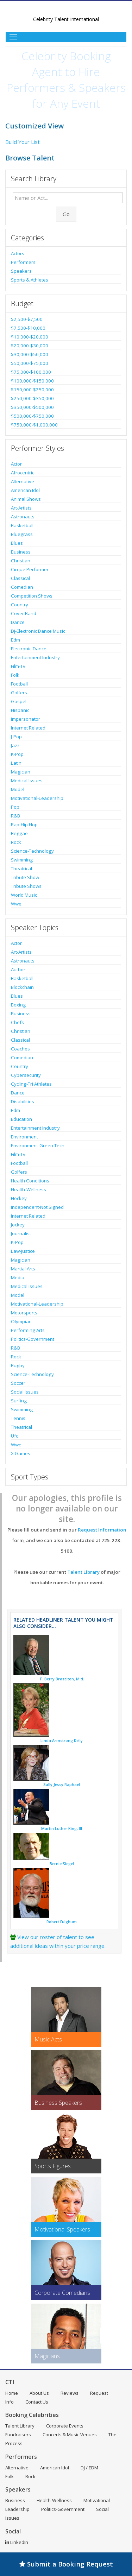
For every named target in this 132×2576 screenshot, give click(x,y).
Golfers (19, 692)
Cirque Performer (30, 569)
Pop (15, 807)
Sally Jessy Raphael (61, 1784)
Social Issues (25, 1392)
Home (11, 2393)
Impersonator (25, 719)
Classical (20, 578)
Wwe (16, 903)
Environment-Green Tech (37, 1145)
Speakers (21, 271)
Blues (17, 543)
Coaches (20, 1048)
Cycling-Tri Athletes (31, 1084)
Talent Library (83, 1572)
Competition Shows (31, 596)
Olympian (21, 1321)
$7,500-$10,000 (28, 328)
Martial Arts (23, 1268)
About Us (39, 2393)
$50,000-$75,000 (29, 363)
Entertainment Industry (35, 657)
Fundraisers (18, 2434)
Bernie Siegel (62, 1863)
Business (21, 552)
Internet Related (28, 728)
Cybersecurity (26, 1075)
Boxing (18, 1004)
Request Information (102, 1530)
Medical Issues (27, 780)
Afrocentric (22, 472)
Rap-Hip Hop (24, 824)
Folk (15, 675)
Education (21, 1119)
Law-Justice (23, 1251)
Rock (16, 842)
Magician (20, 772)
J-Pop (16, 736)
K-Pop (17, 754)
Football (19, 684)
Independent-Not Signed (37, 1207)
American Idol (25, 490)
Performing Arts (28, 1330)
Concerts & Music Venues (70, 2434)
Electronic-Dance (28, 648)
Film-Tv (18, 666)
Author (18, 969)
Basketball (22, 525)
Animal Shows (26, 499)
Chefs (17, 1022)
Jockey (18, 1224)
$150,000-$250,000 (32, 389)
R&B (15, 815)
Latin (16, 763)
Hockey (19, 1198)
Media (17, 1277)
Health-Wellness (28, 1189)
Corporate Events (64, 2426)
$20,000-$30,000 (29, 345)
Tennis (18, 1418)
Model (17, 789)
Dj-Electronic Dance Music (38, 631)
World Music (24, 895)
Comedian (22, 587)
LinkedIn (16, 2542)
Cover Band (23, 613)
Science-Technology (32, 851)
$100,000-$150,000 (32, 381)
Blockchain (22, 987)
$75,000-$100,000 (31, 372)
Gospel (18, 701)
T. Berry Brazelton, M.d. (61, 1679)
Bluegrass (22, 534)
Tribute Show (25, 877)
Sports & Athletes (29, 280)
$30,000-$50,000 (29, 354)
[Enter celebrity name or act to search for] (68, 197)
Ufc (14, 1436)
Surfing (19, 1400)
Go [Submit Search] (66, 213)
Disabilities (22, 1101)
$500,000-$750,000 (32, 416)
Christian (20, 560)
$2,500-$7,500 (27, 319)
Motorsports (24, 1312)
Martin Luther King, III (61, 1828)
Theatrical (21, 868)
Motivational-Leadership (37, 798)
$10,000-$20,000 (29, 337)
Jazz (15, 745)
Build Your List (22, 141)
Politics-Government (32, 1339)
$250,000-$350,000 (32, 398)
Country (19, 604)
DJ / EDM (89, 2467)
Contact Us (36, 2402)
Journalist (21, 1233)
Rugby (18, 1365)
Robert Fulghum (61, 1921)
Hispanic (20, 710)
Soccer (18, 1383)
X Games (20, 1453)
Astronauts (22, 516)
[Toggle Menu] (66, 37)
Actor (16, 464)
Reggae (19, 833)
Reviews (69, 2393)
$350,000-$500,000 (32, 407)
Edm (15, 640)
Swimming (22, 859)
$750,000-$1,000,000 (34, 425)
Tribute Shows (26, 886)
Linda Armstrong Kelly (61, 1740)
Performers (23, 262)
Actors (17, 253)
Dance (18, 622)
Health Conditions (30, 1180)
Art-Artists (21, 508)
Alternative (22, 481)
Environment (24, 1136)
